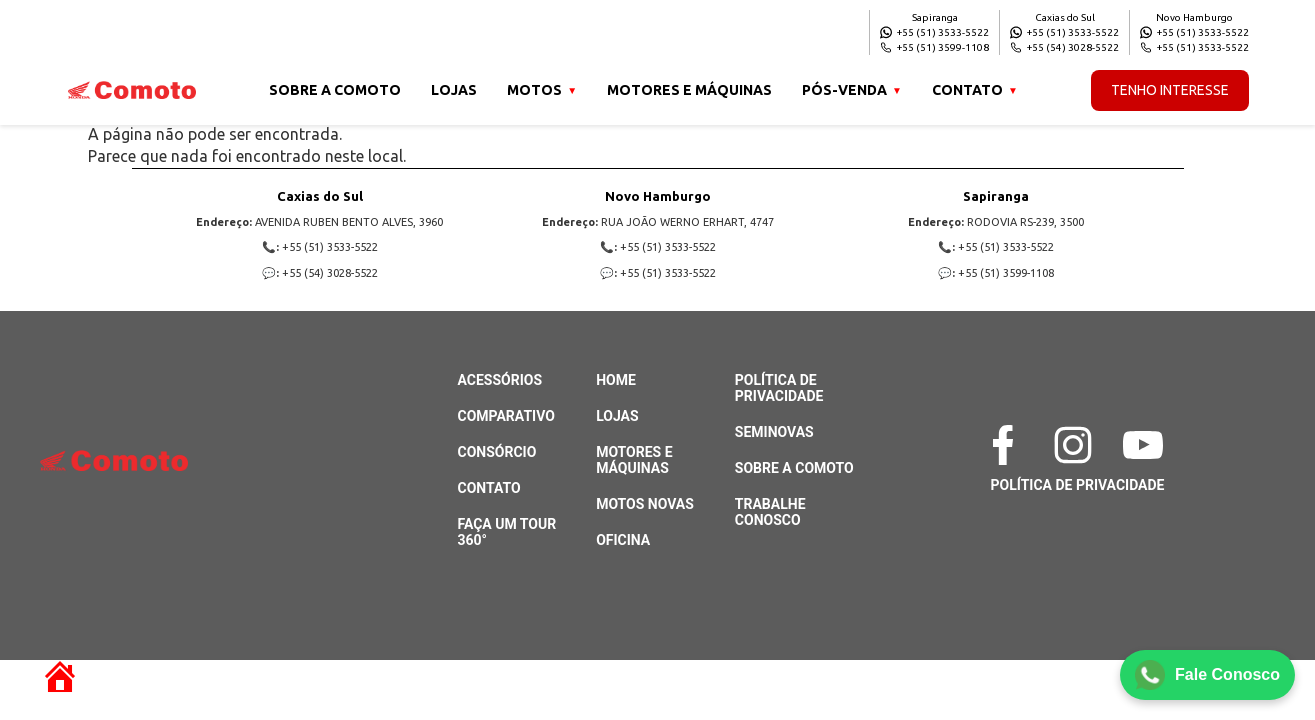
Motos (534, 90)
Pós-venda (844, 90)
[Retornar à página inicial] (50, 668)
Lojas (454, 90)
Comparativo (506, 416)
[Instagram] (1078, 445)
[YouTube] (1148, 445)
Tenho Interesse (1170, 90)
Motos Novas (645, 504)
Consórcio (497, 452)
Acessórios (500, 380)
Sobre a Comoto (335, 90)
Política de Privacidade (779, 388)
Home (616, 380)
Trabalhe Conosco (770, 512)
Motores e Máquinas (689, 90)
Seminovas (774, 432)
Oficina (623, 540)
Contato (967, 90)
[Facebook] (1008, 445)
